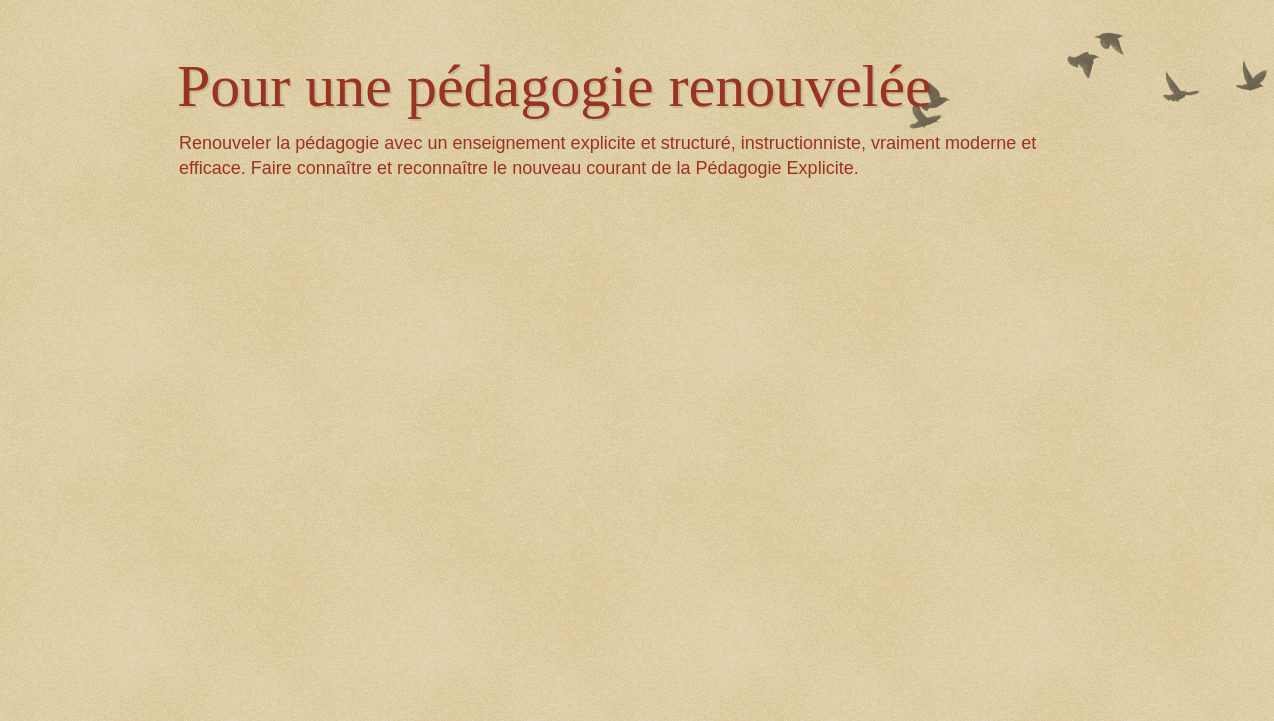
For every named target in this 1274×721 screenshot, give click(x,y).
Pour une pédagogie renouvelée (554, 86)
